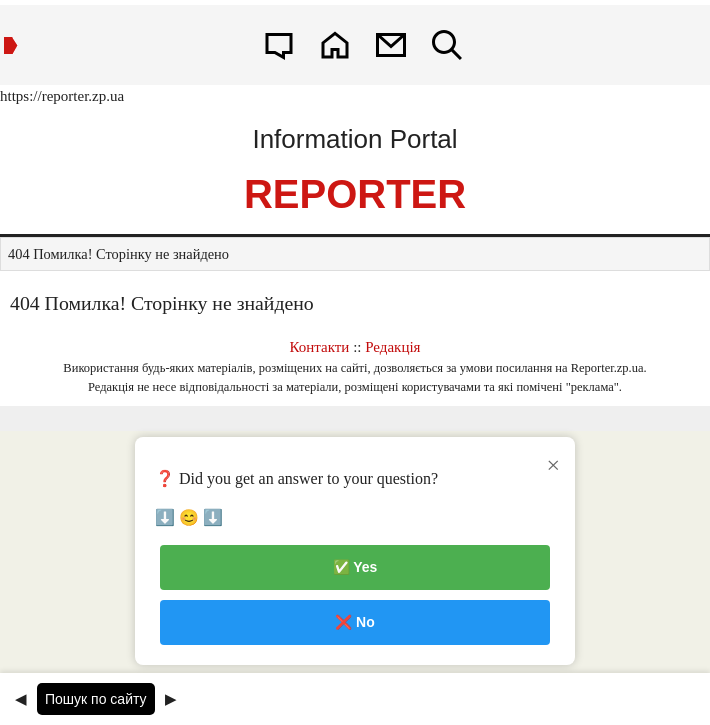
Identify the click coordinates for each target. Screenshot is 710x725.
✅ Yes (355, 567)
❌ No (355, 622)
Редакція (392, 347)
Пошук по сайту (96, 699)
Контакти (320, 347)
